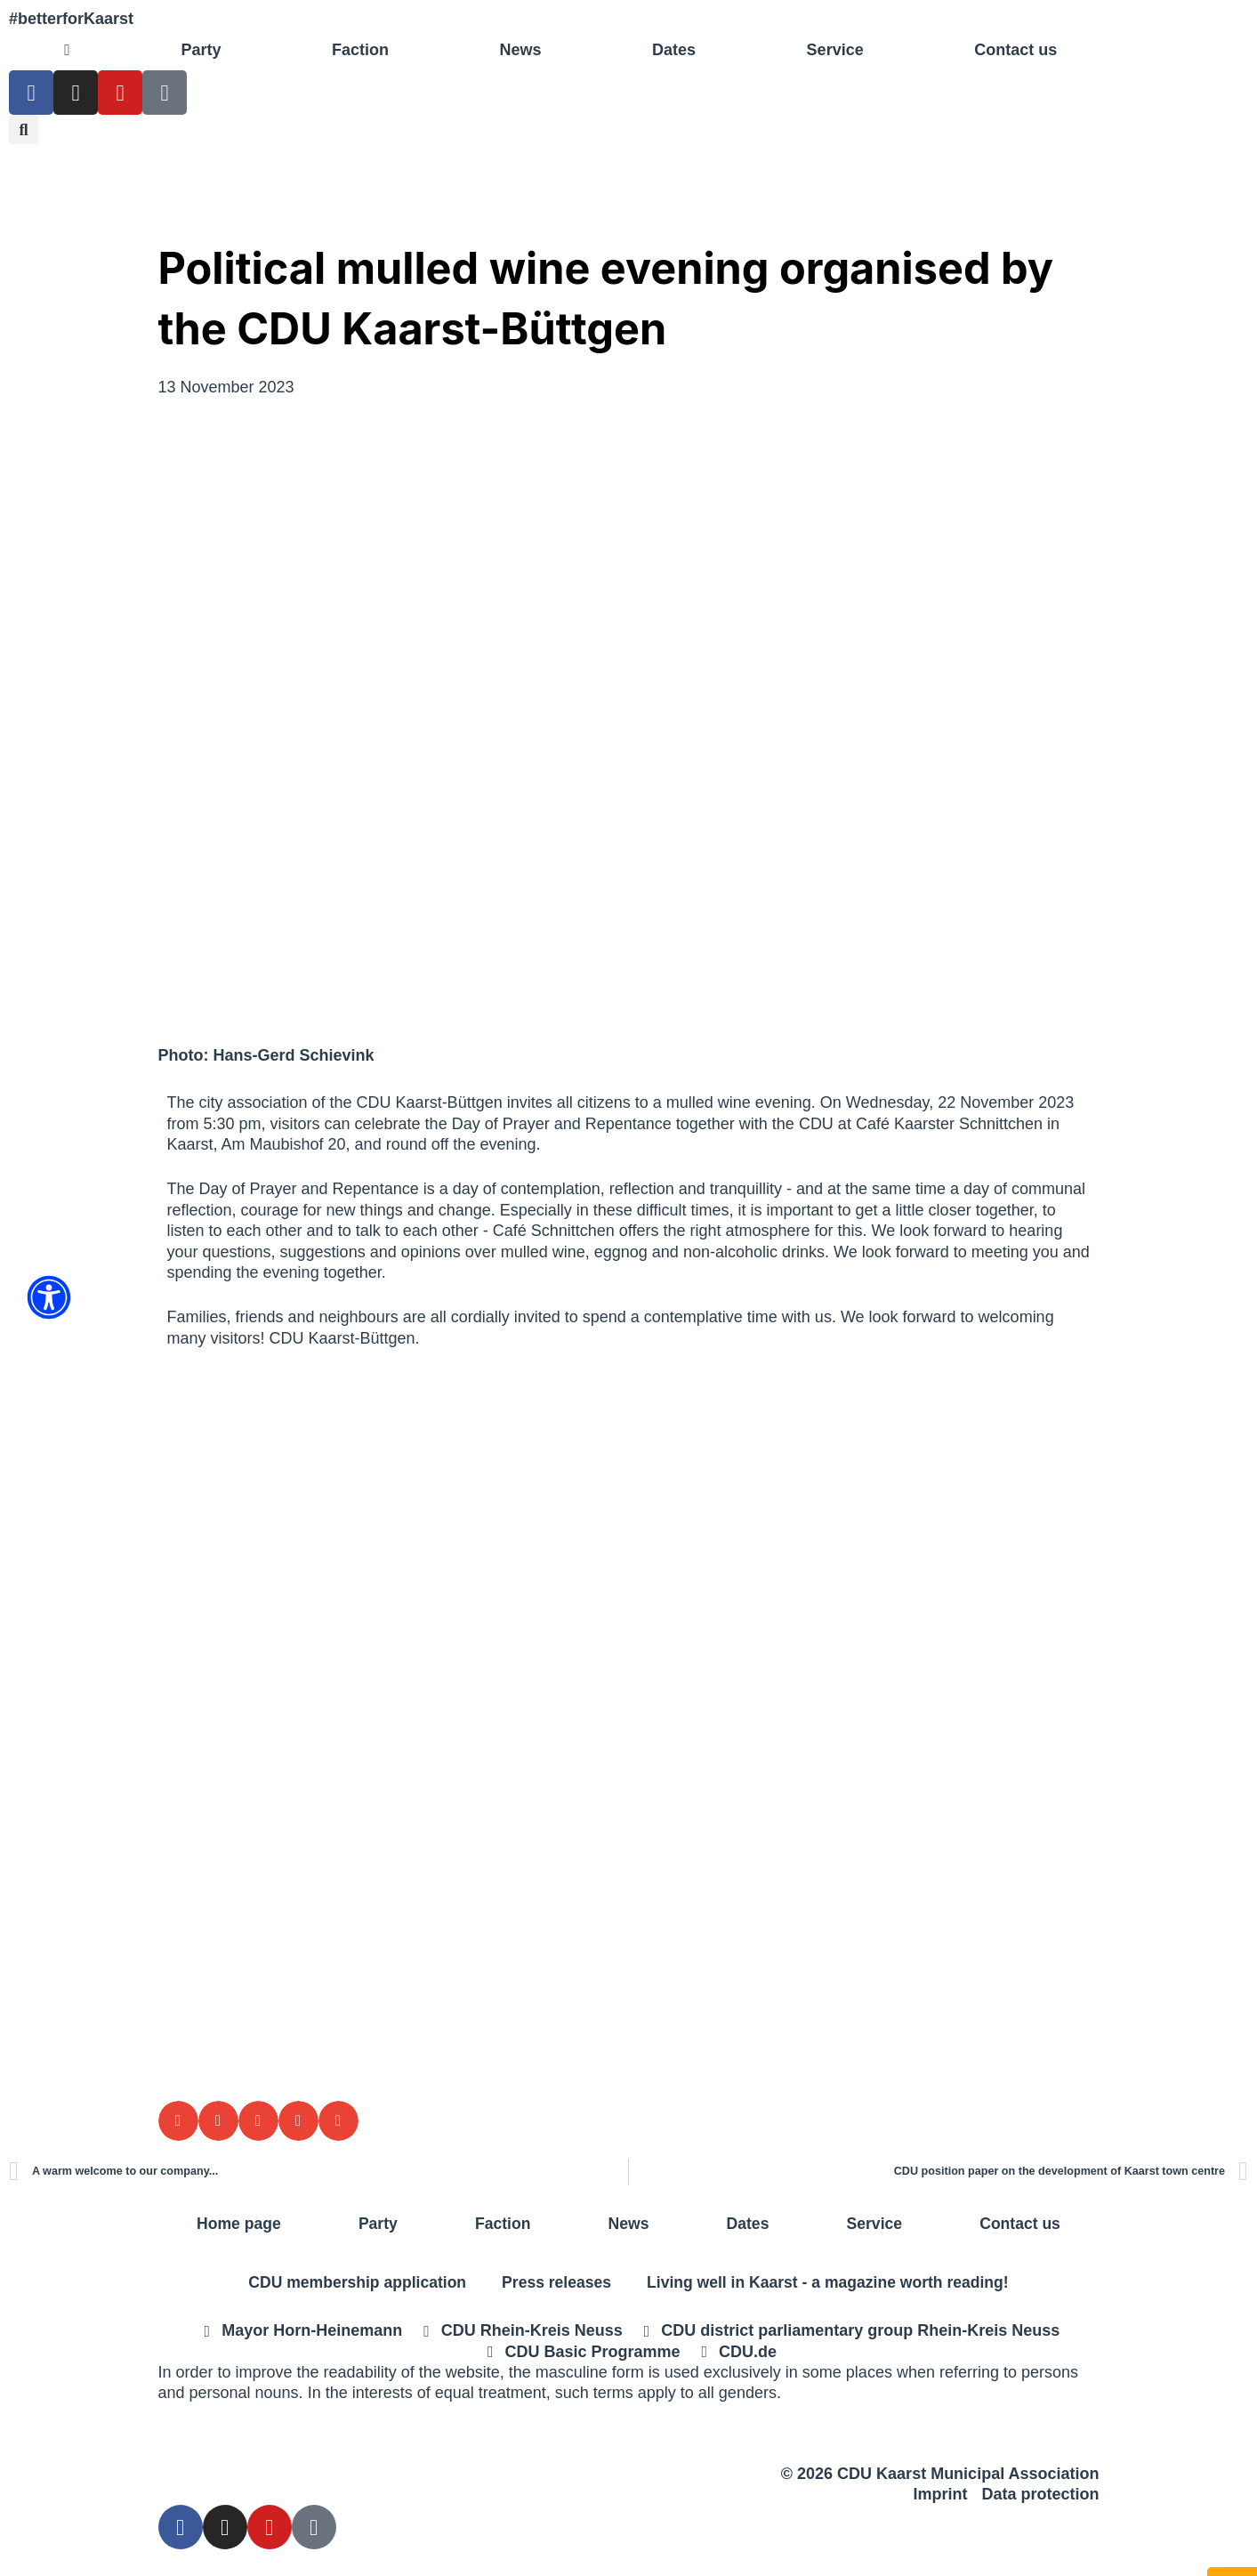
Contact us (1015, 50)
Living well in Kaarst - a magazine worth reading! (832, 2282)
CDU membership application (351, 2282)
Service (835, 50)
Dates (674, 50)
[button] (23, 129)
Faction (360, 50)
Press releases (554, 2282)
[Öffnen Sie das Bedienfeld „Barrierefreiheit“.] (49, 1297)
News (520, 50)
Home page (239, 2224)
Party (201, 50)
